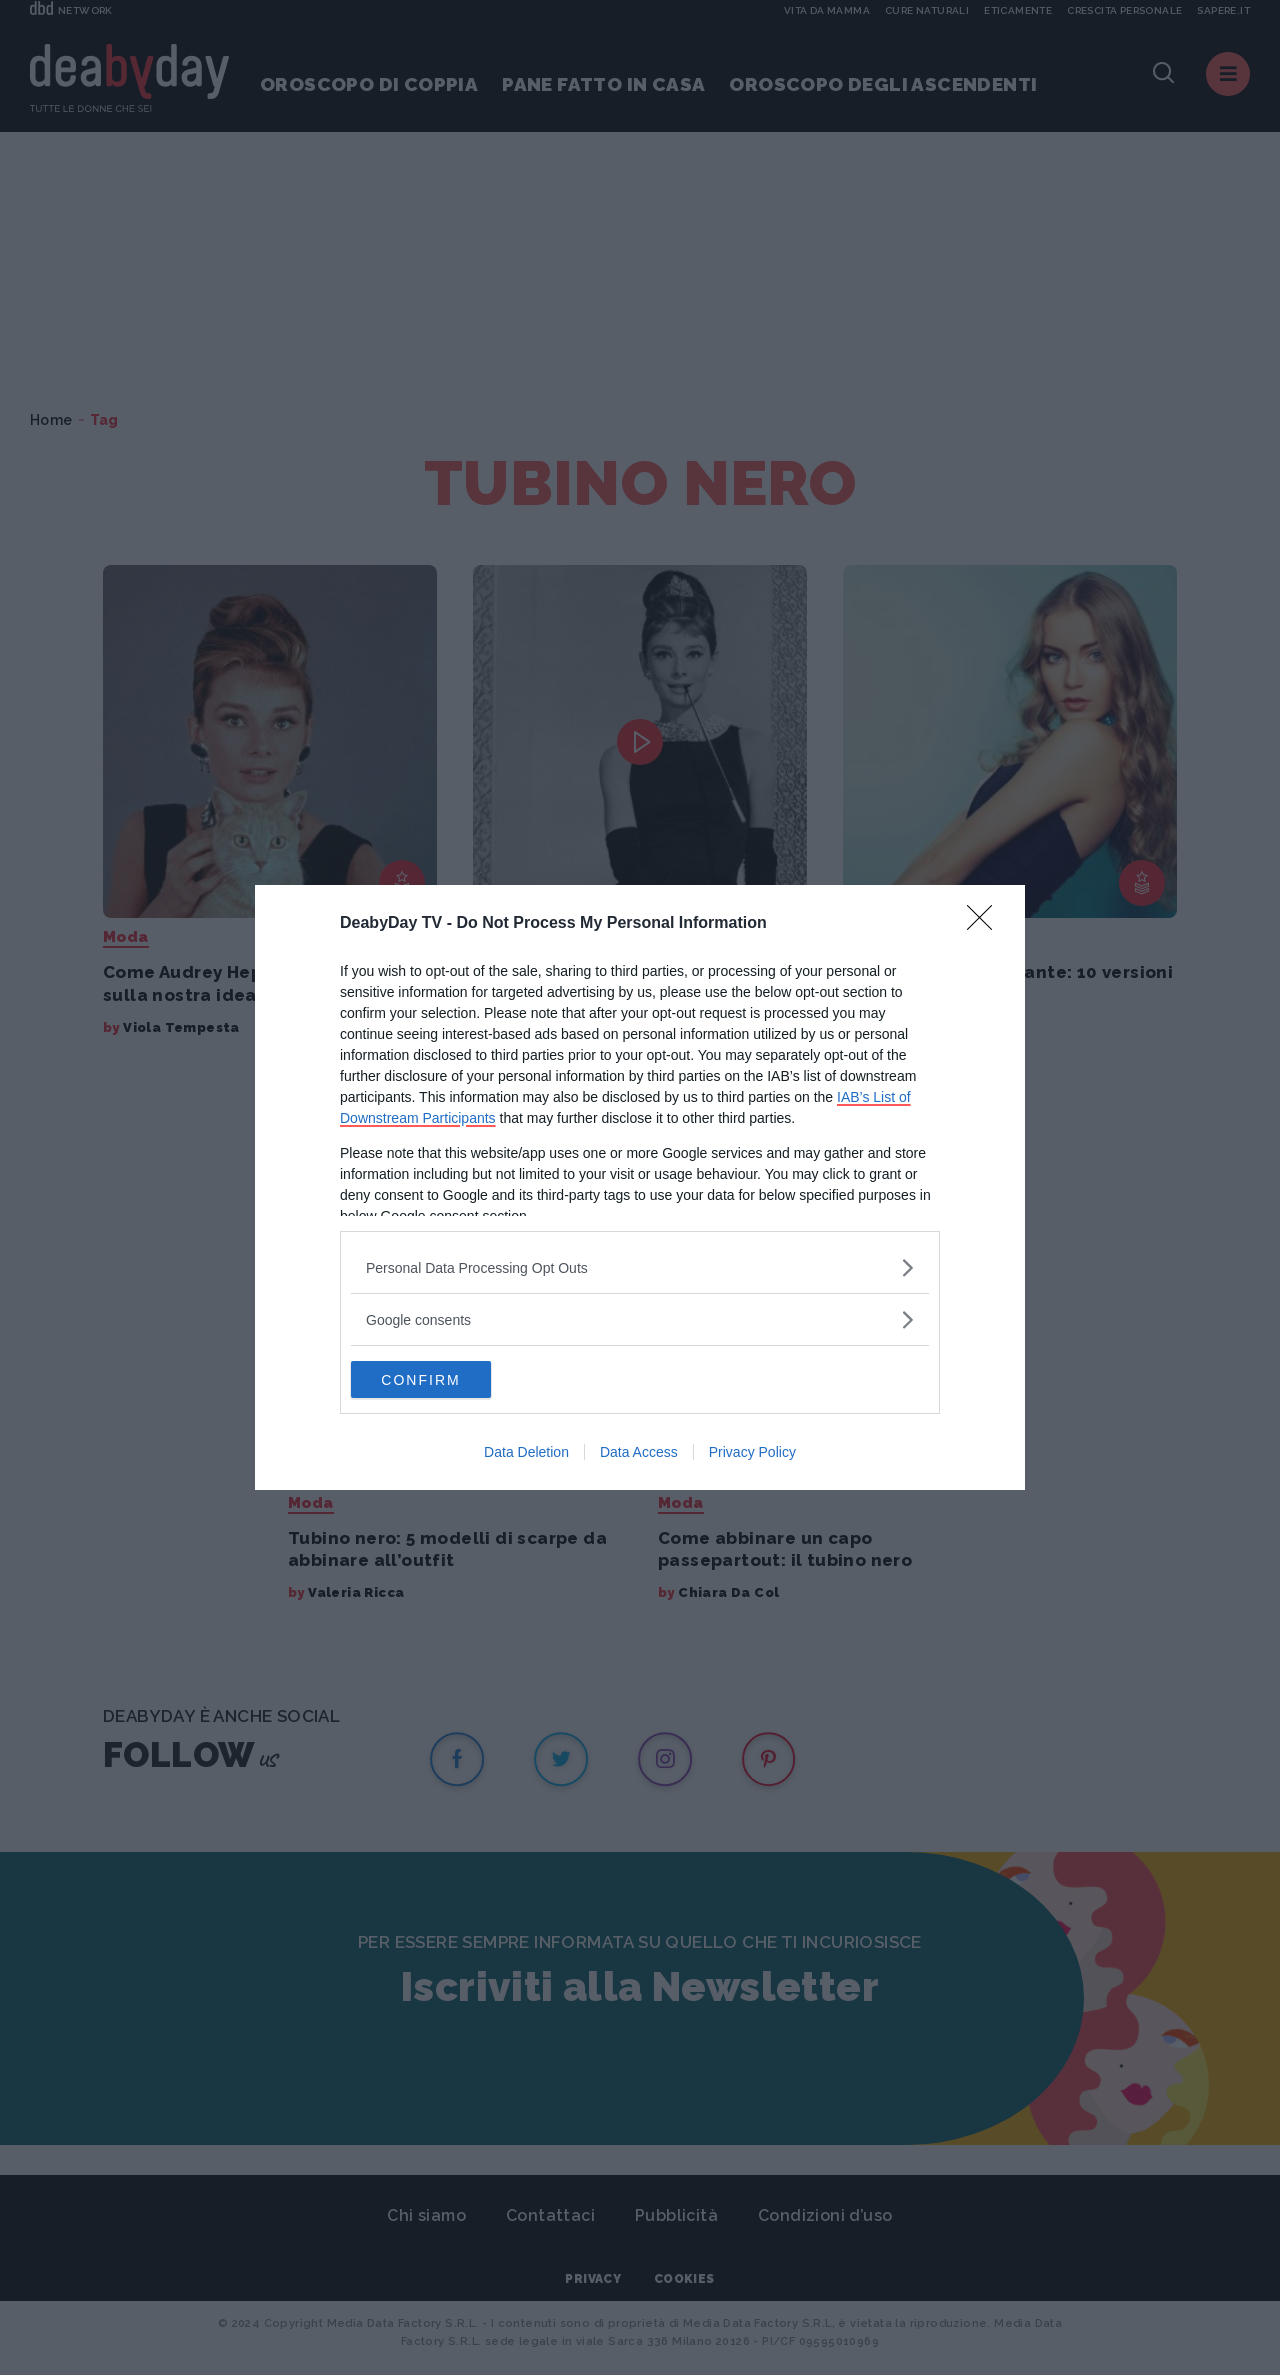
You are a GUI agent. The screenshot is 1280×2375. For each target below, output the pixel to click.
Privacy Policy (752, 1454)
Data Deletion (526, 1454)
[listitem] (640, 1266)
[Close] (986, 923)
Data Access (639, 1454)
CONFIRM (445, 1379)
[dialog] (640, 1188)
